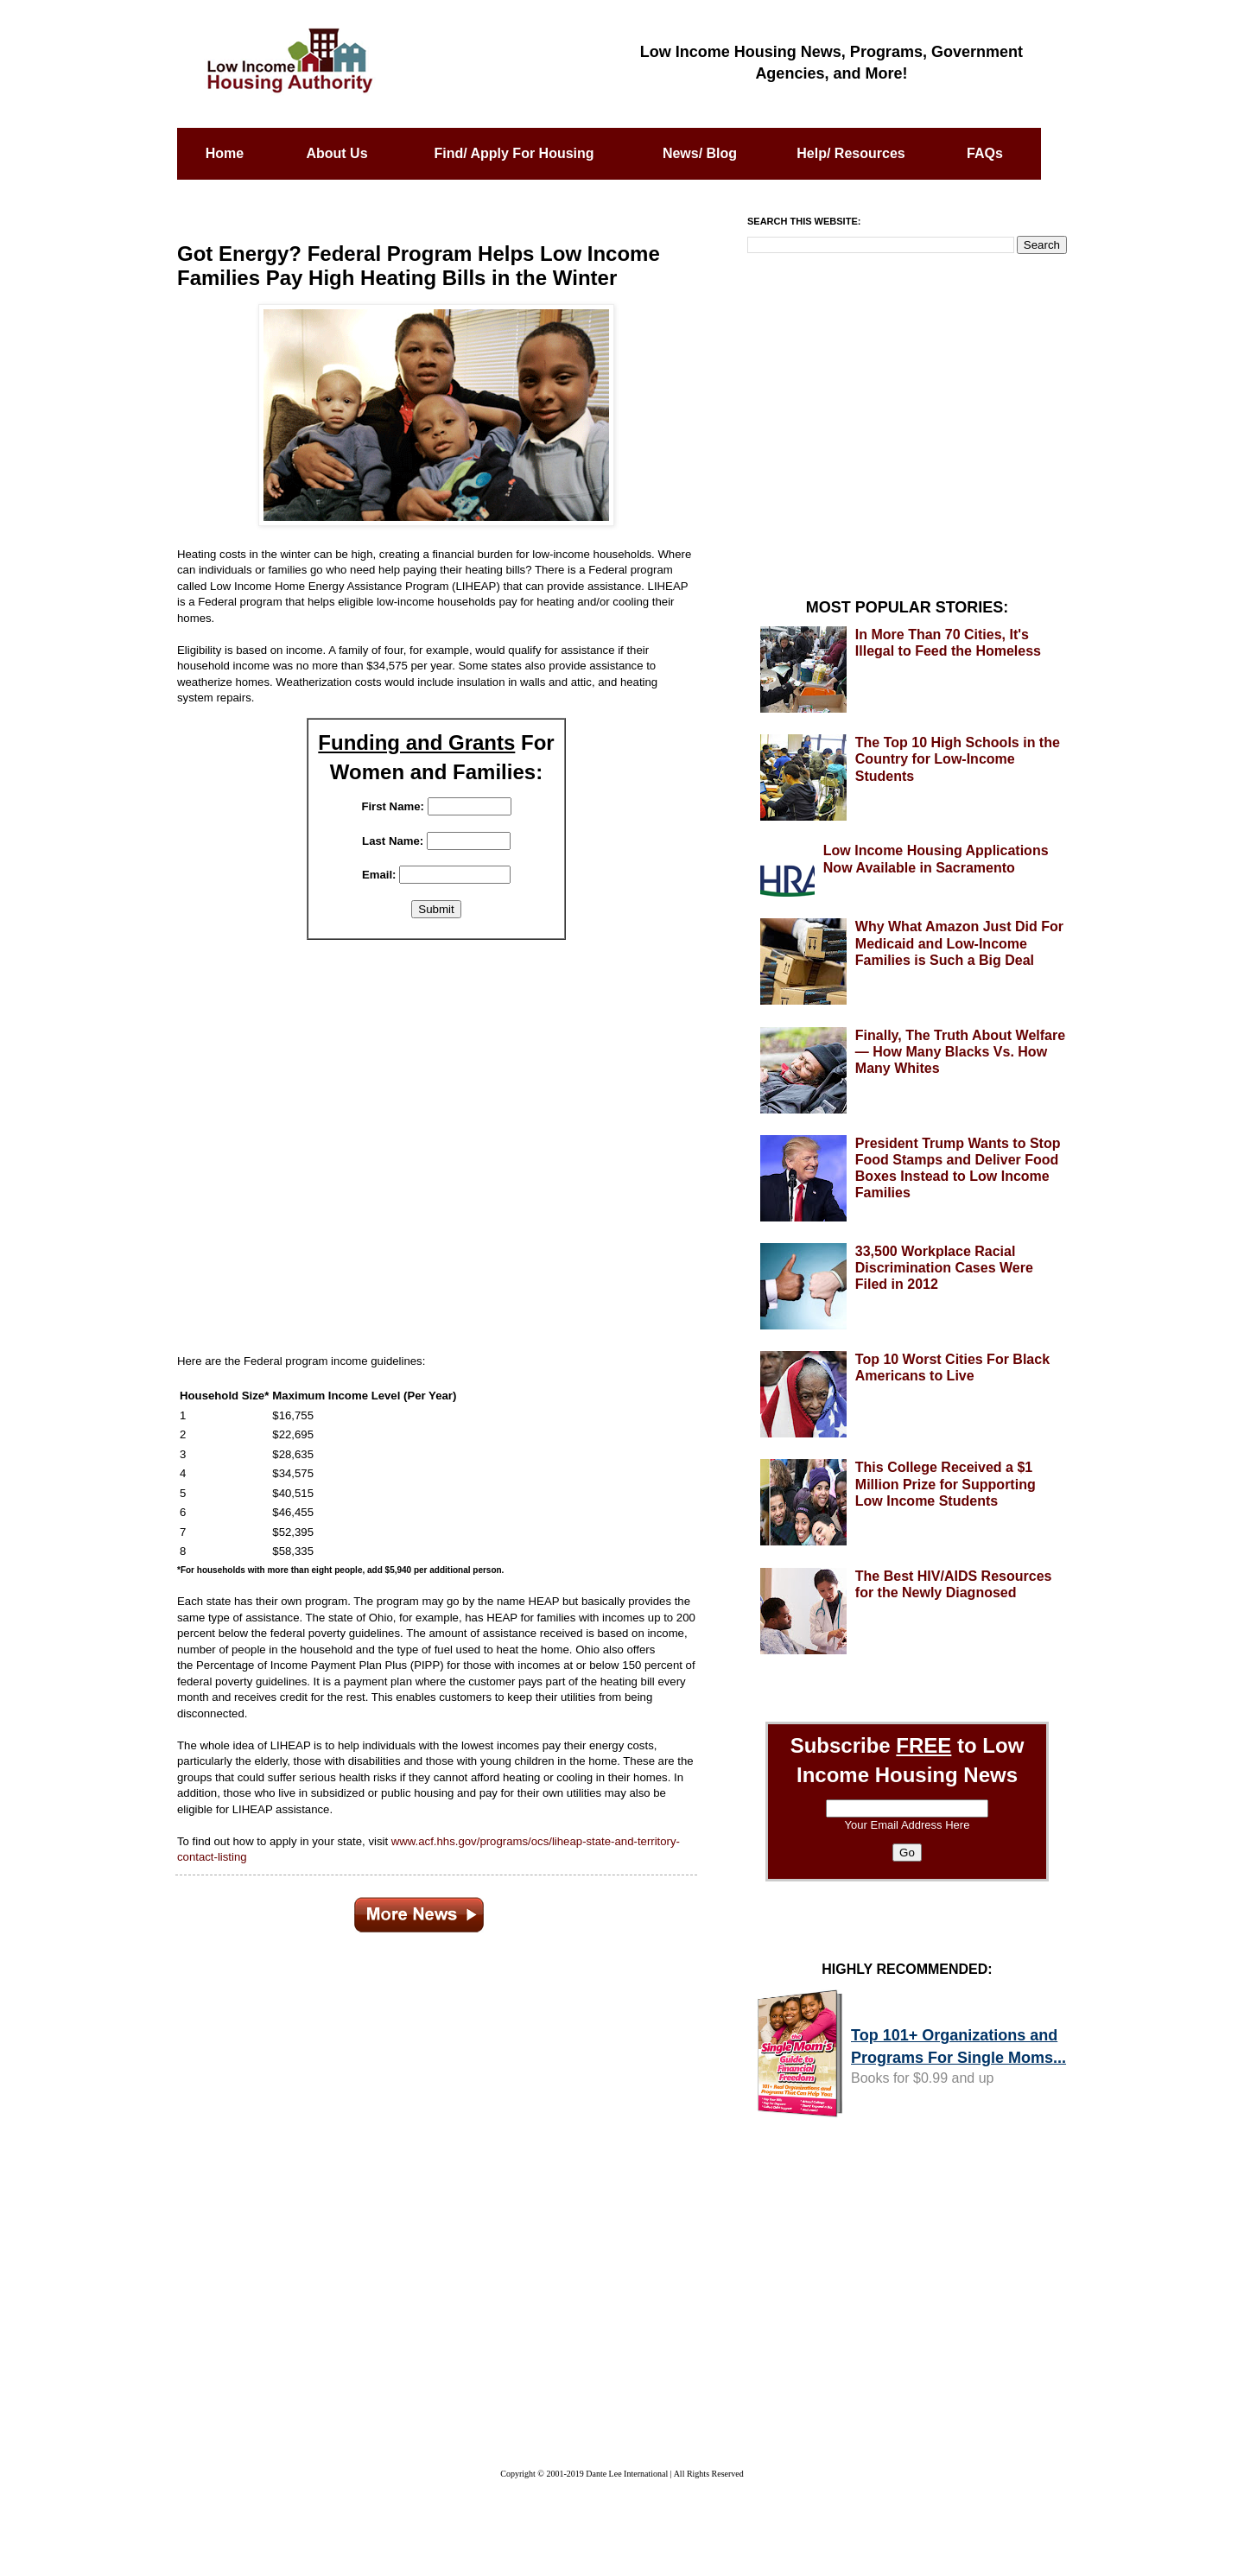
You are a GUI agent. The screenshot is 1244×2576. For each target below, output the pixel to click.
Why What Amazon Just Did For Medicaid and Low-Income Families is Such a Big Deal (959, 943)
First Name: (392, 806)
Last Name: (392, 840)
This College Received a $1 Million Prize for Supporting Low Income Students (945, 1483)
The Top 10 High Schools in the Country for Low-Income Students (957, 759)
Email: (379, 874)
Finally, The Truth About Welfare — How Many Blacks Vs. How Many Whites (960, 1051)
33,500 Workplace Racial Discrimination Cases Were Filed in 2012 (944, 1267)
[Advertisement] (436, 1136)
